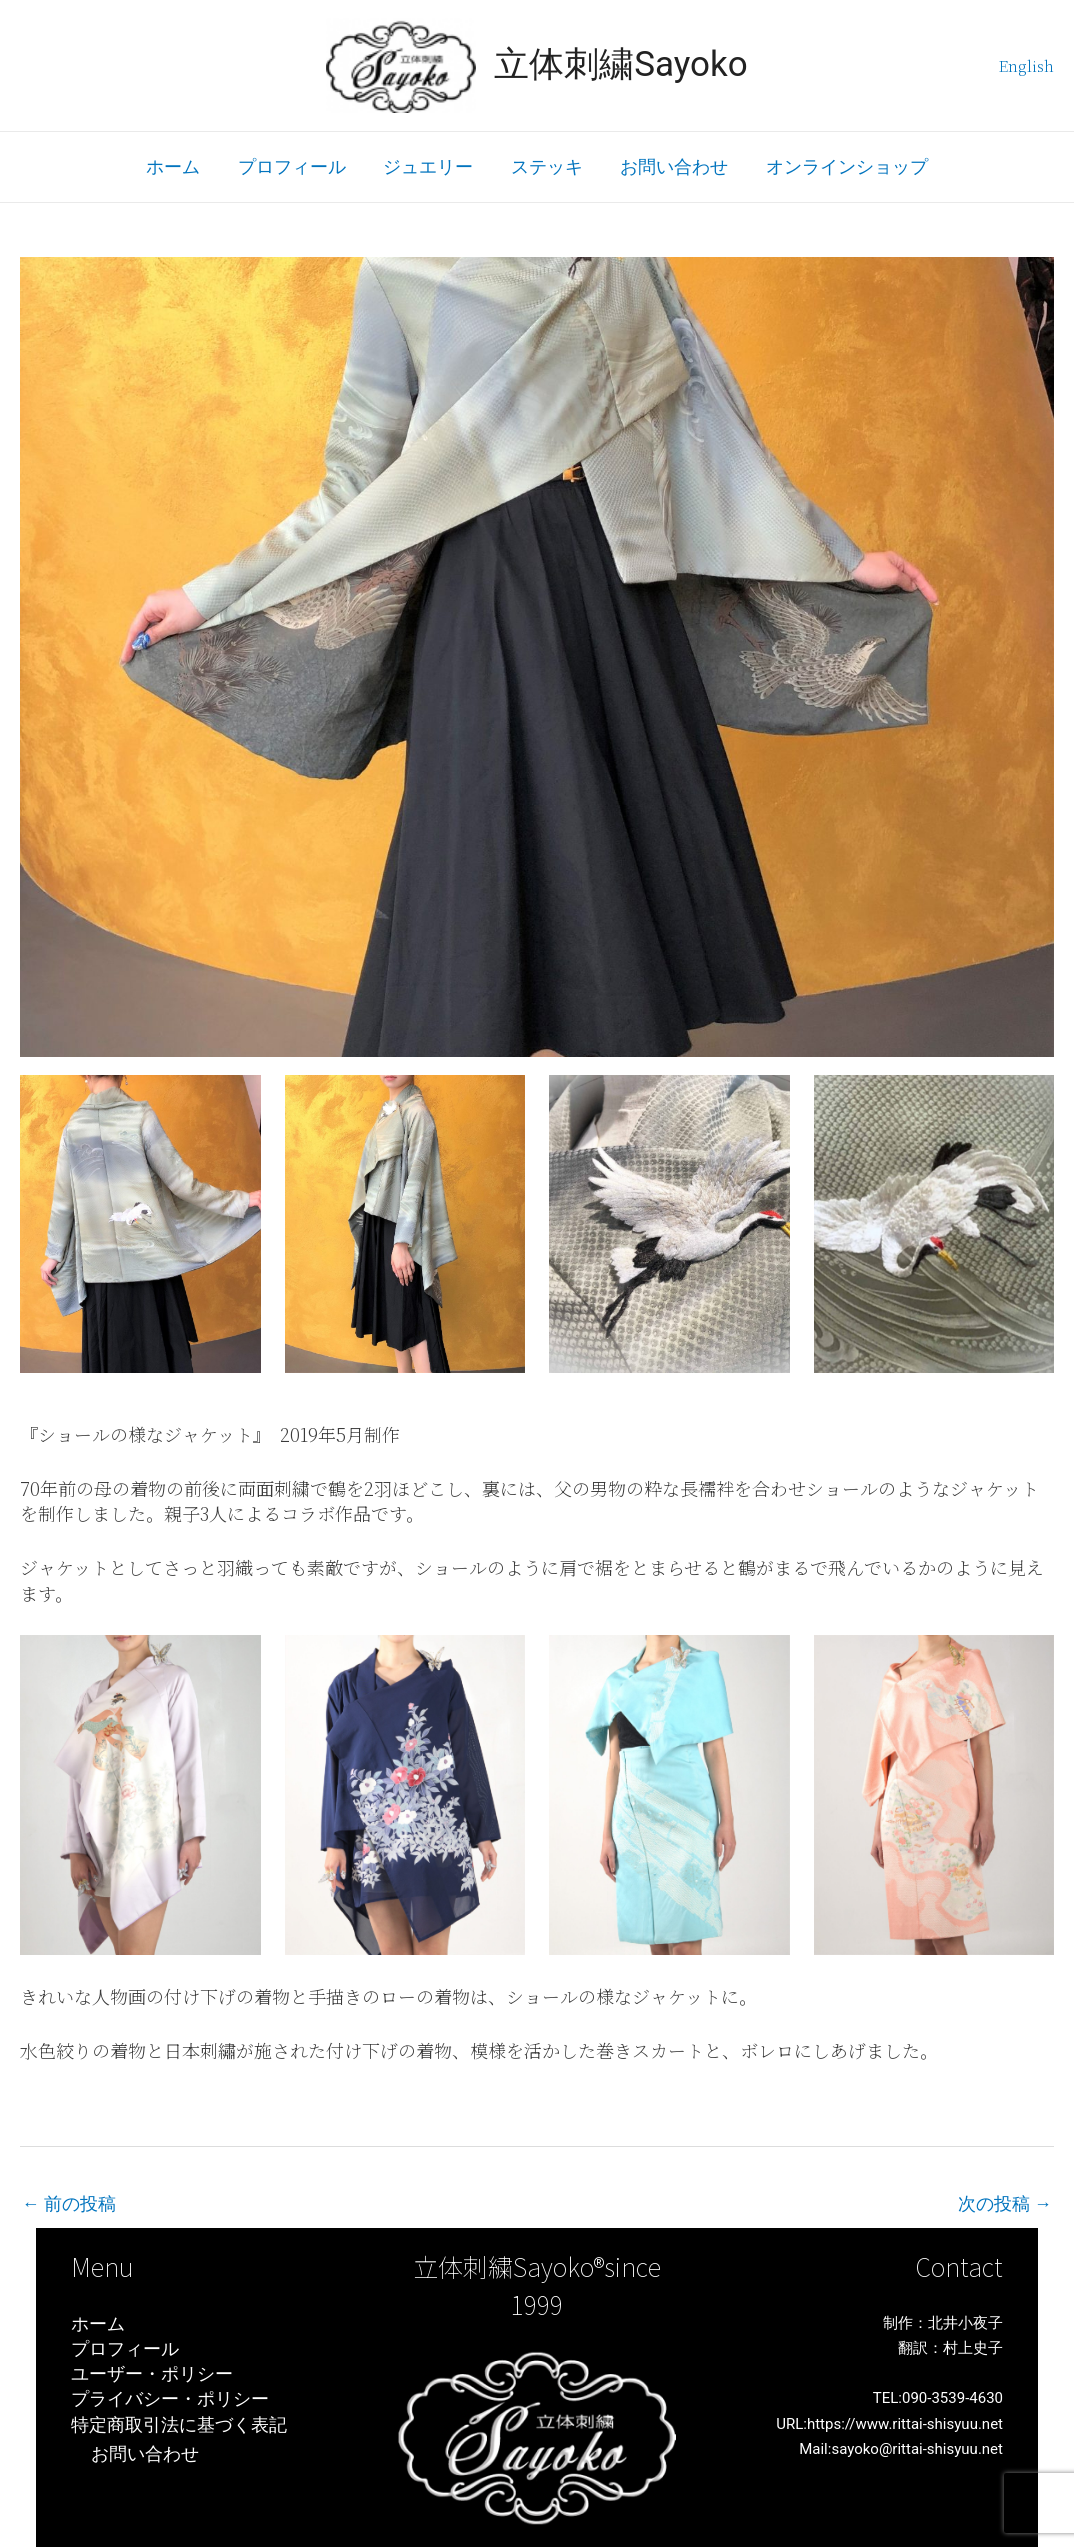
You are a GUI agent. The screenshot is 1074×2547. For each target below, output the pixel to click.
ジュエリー (429, 166)
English (1026, 65)
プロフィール (294, 166)
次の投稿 (1005, 2203)
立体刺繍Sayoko (621, 64)
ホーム (177, 166)
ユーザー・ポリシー (152, 2374)
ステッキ (546, 166)
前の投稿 (69, 2203)
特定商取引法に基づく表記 (179, 2424)
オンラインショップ (843, 166)
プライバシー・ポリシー (170, 2399)
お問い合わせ (672, 166)
